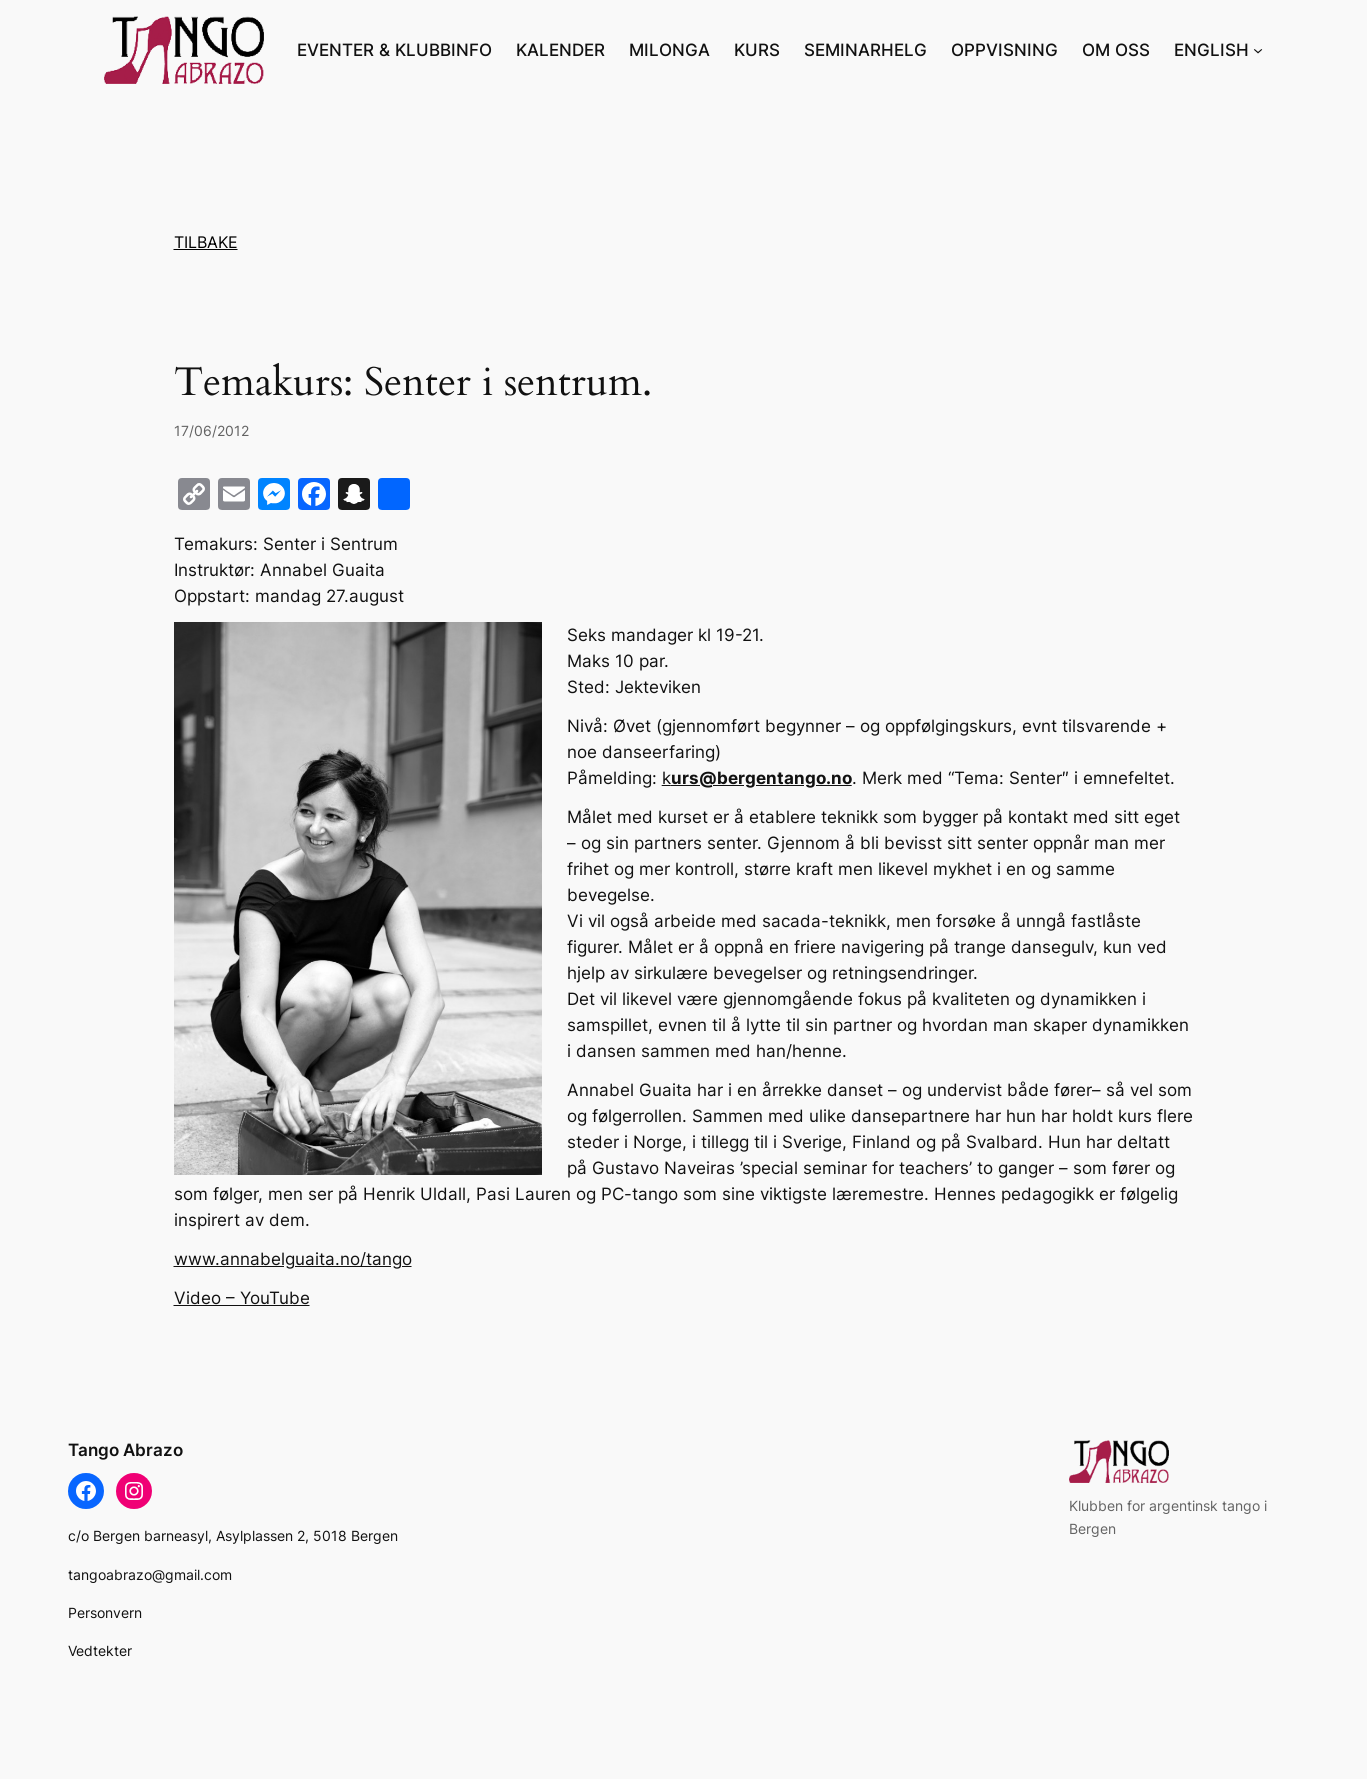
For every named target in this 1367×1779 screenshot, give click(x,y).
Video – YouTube (242, 1298)
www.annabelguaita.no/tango (293, 1259)
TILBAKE (206, 242)
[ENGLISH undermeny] (1258, 50)
